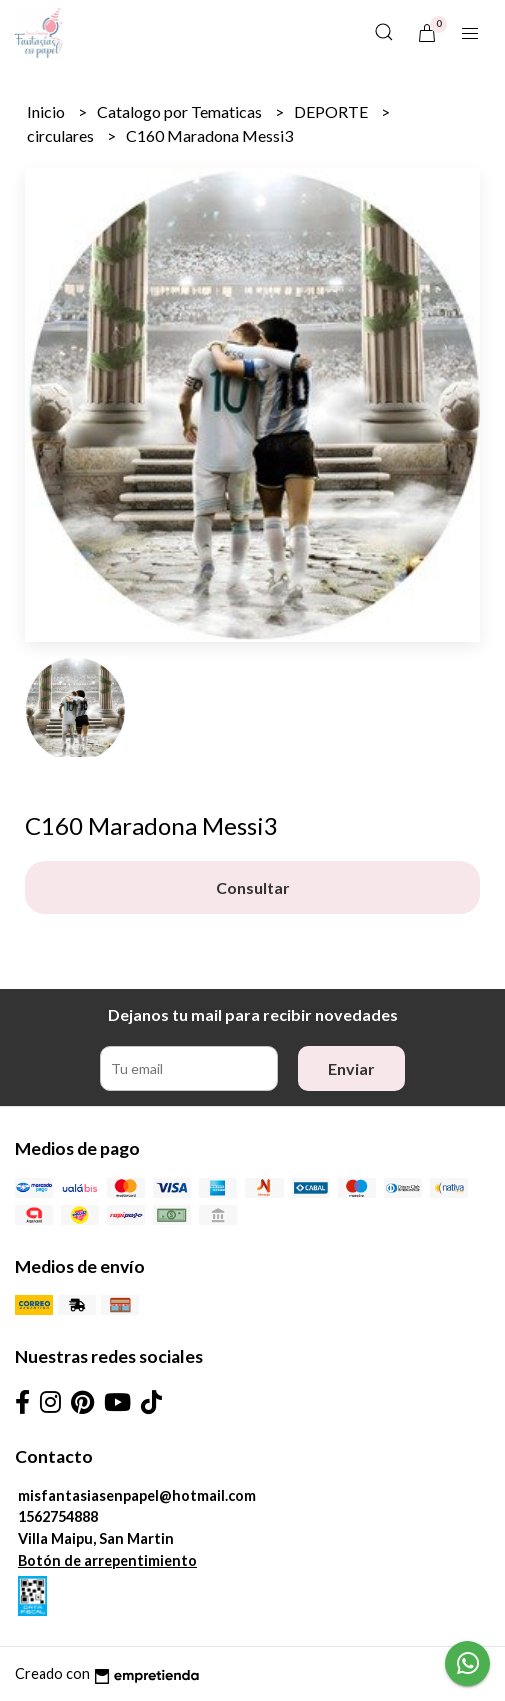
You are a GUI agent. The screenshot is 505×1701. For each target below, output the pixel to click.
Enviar (351, 1068)
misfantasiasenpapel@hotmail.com (137, 1495)
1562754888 (58, 1516)
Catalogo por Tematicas (181, 111)
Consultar (253, 887)
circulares (62, 135)
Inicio (47, 111)
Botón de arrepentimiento (107, 1560)
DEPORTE (332, 111)
